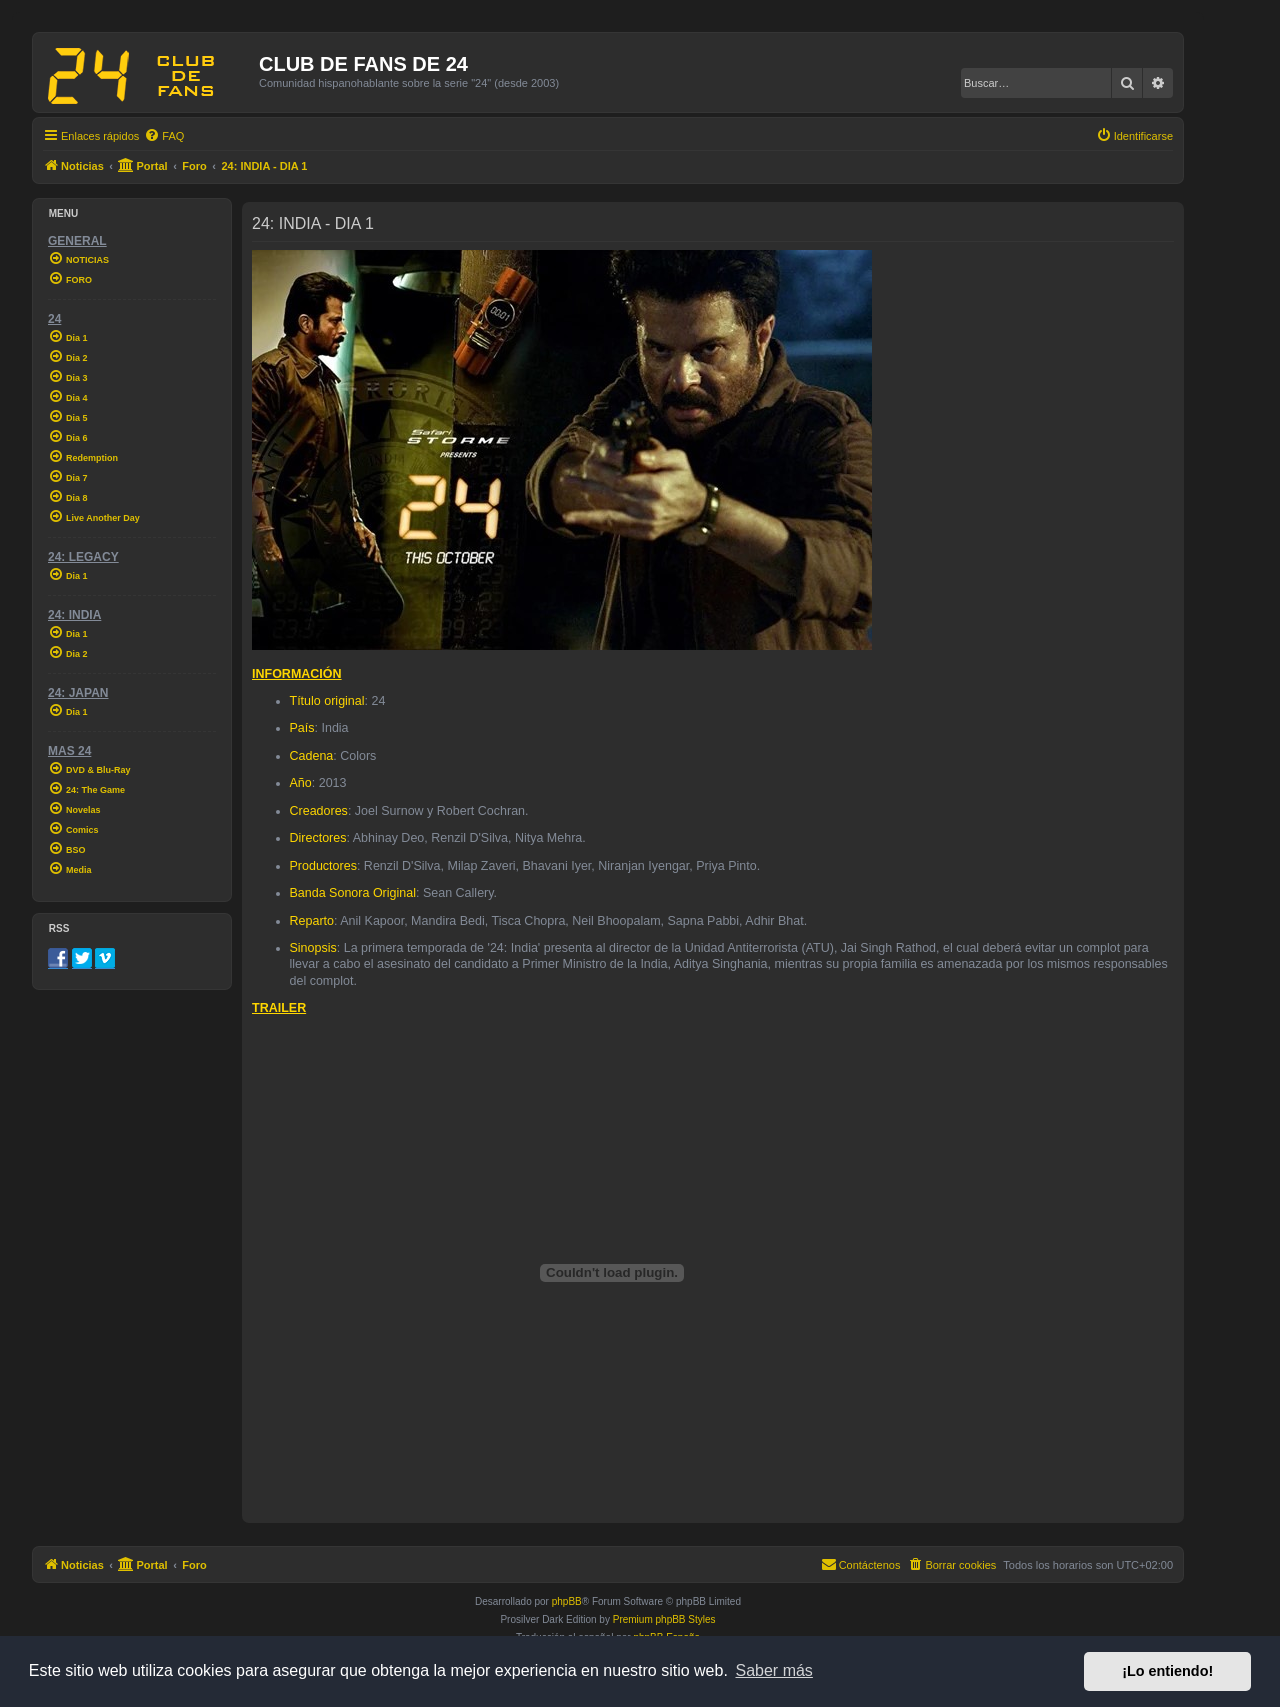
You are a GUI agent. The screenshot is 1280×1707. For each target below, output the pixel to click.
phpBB (567, 1601)
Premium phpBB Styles (664, 1619)
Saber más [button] (774, 1670)
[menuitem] (164, 136)
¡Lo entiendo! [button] (1167, 1671)
